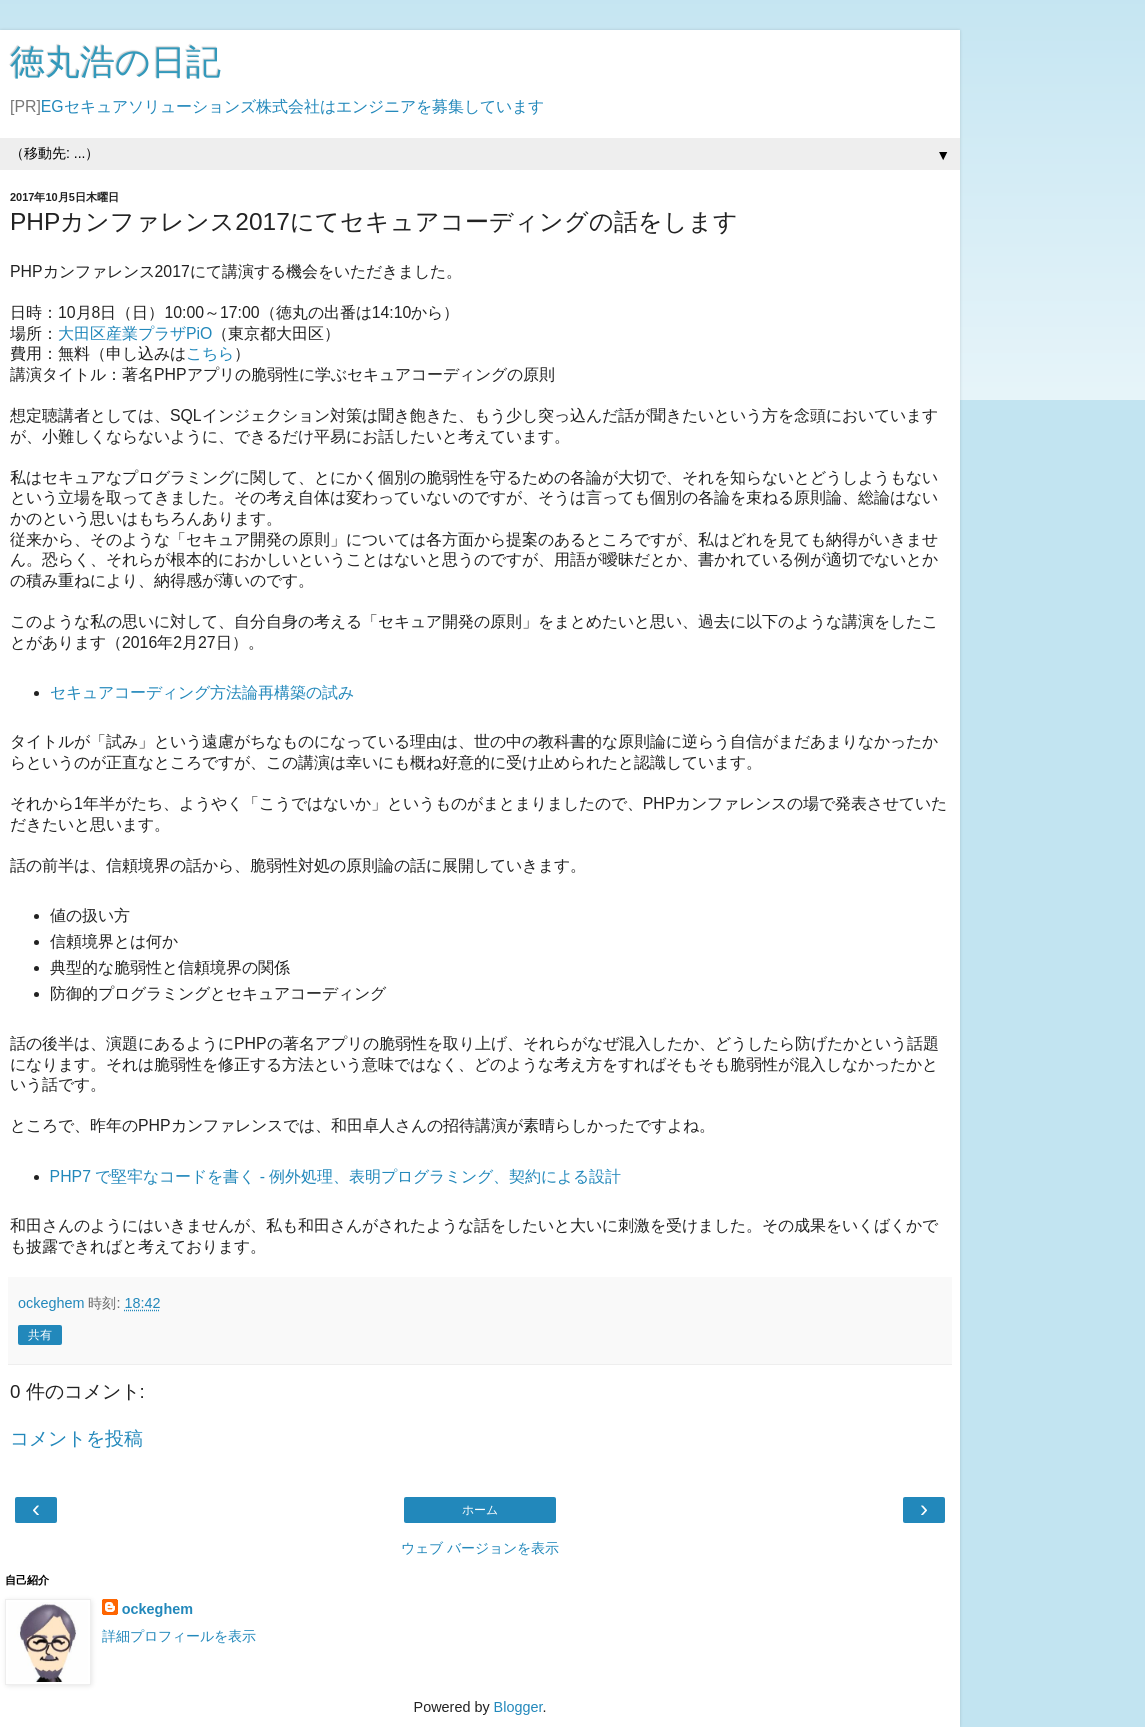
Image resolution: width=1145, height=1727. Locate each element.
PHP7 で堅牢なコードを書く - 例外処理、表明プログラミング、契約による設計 (336, 1176)
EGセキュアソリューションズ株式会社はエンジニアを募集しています (292, 106)
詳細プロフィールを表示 (179, 1636)
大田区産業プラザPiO (135, 333)
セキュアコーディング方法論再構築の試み (202, 692)
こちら (210, 353)
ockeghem (157, 1609)
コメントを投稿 (76, 1438)
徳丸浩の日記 (115, 62)
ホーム (480, 1510)
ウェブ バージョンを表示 (480, 1548)
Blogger (518, 1707)
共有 (40, 1335)
